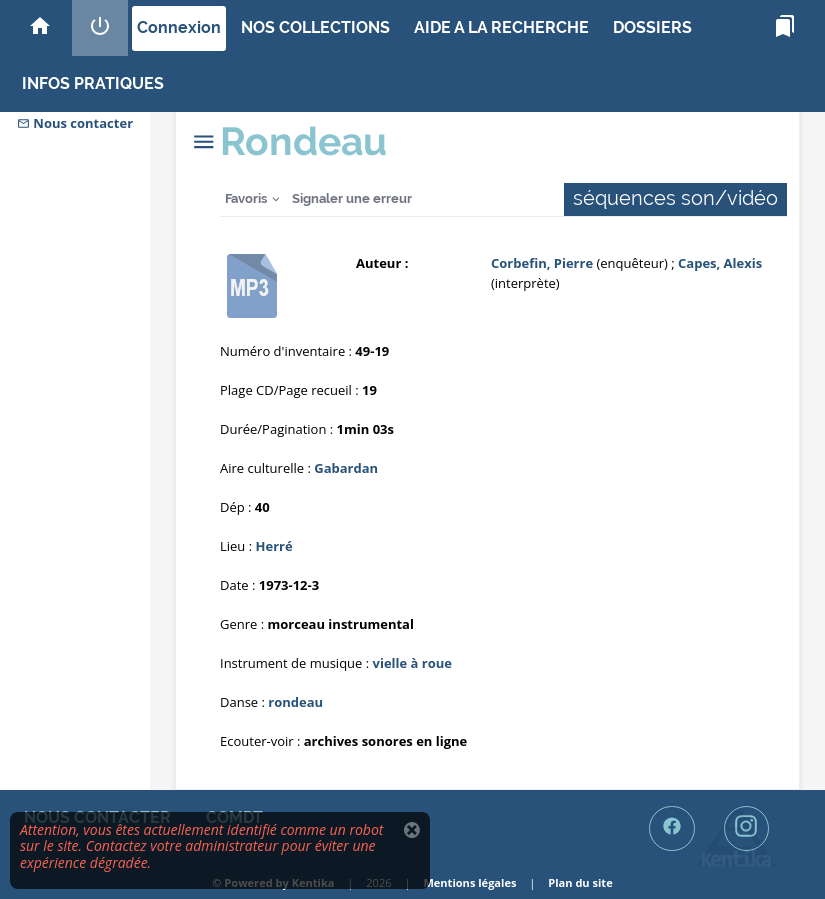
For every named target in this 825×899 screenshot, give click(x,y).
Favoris (246, 198)
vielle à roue (412, 663)
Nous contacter (75, 123)
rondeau (295, 702)
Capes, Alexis (720, 263)
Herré (274, 546)
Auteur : (382, 263)
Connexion (179, 27)
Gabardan (346, 468)
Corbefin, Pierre (542, 263)
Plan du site (580, 882)
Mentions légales (469, 882)
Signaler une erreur (352, 198)
